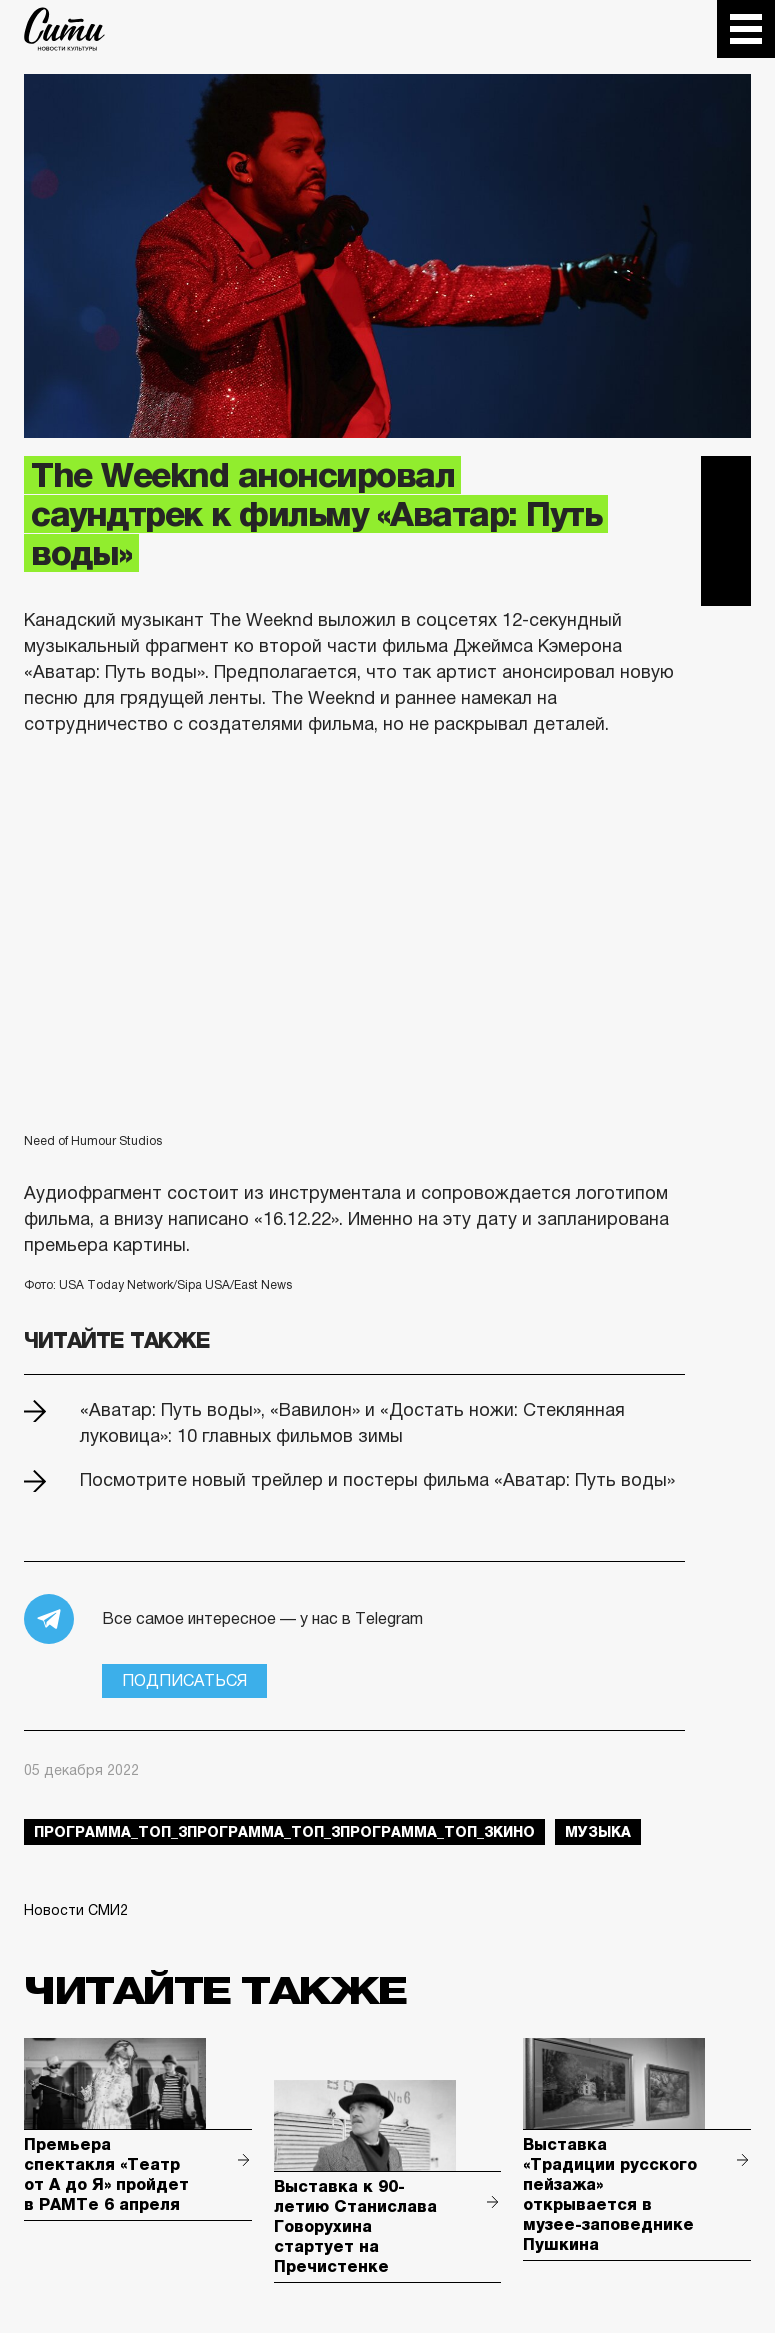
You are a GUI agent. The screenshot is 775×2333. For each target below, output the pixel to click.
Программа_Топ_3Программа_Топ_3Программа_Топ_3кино (284, 1832)
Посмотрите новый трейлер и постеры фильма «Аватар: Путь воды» (377, 1480)
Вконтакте (726, 531)
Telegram (726, 481)
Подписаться (184, 1680)
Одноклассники (726, 581)
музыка (598, 1832)
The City (64, 29)
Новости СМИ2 (76, 1910)
